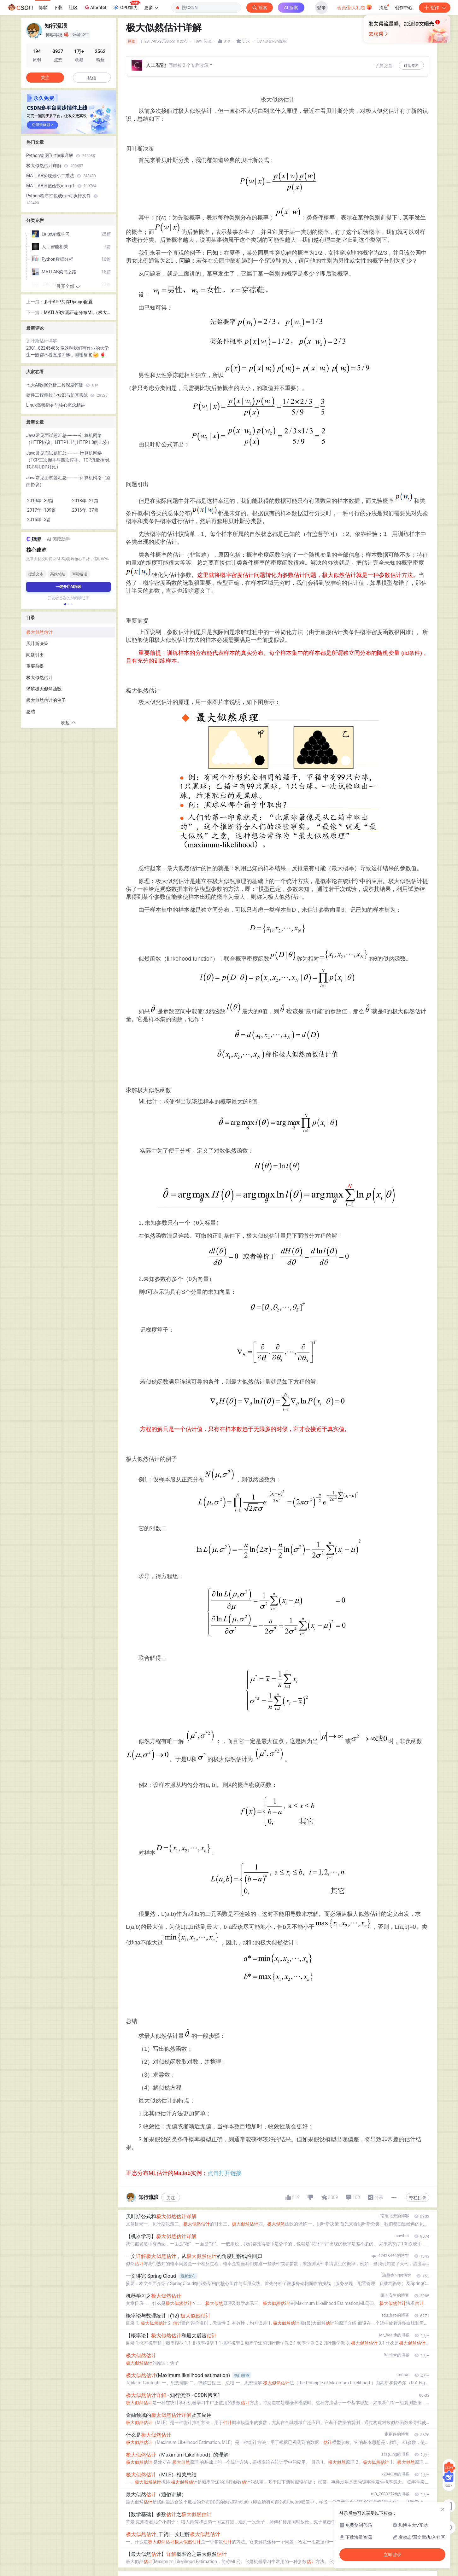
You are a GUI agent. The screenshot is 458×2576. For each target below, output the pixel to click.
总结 (30, 711)
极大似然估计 (39, 632)
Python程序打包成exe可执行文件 (62, 199)
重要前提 (35, 666)
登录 (321, 7)
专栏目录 (417, 2197)
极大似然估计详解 (54, 165)
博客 (42, 7)
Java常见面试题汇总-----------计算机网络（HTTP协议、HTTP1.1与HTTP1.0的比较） (69, 439)
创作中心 (404, 7)
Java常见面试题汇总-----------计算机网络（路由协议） (68, 481)
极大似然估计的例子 (46, 700)
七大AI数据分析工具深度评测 (62, 384)
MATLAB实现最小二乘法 (61, 175)
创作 (434, 7)
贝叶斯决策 (37, 643)
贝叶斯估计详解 (41, 340)
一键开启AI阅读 (68, 586)
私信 (91, 77)
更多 (151, 7)
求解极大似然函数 (44, 688)
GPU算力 (126, 6)
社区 (73, 7)
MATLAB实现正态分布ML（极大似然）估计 (75, 313)
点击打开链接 (225, 2173)
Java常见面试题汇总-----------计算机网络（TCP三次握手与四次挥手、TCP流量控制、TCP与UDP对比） (69, 460)
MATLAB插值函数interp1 (61, 185)
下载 (58, 7)
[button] (65, 604)
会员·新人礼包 (354, 7)
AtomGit (95, 7)
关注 (170, 2197)
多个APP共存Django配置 (68, 301)
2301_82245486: (43, 348)
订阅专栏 (411, 65)
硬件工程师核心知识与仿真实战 (67, 395)
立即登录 (275, 59)
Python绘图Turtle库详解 (60, 155)
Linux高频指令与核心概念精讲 (55, 405)
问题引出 (35, 654)
